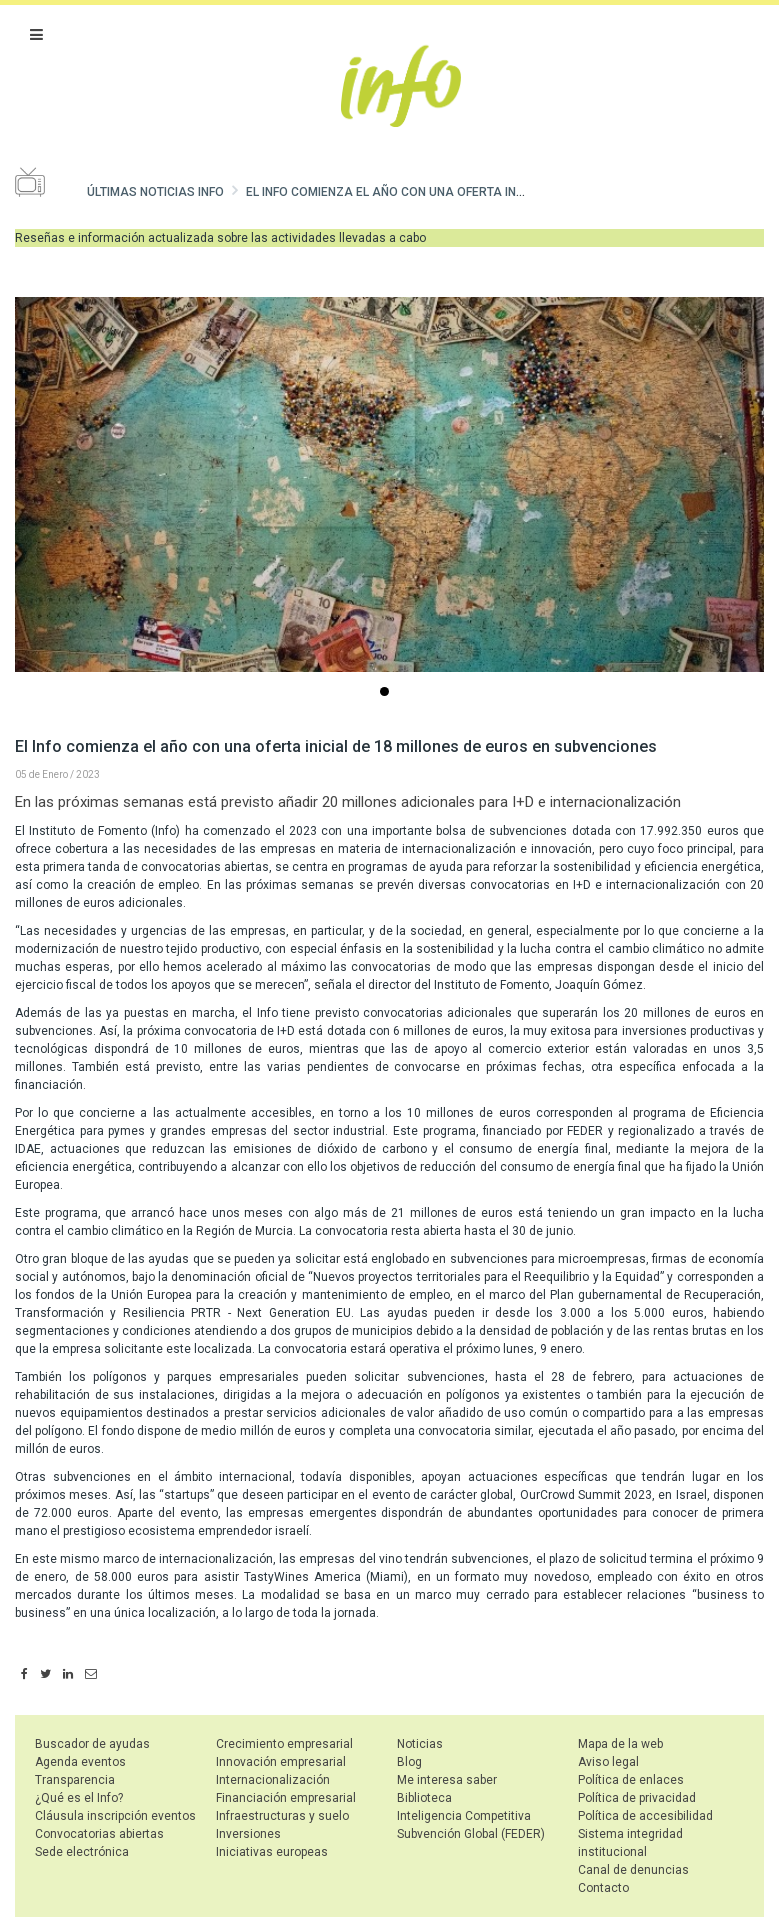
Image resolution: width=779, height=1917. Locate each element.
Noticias (420, 1744)
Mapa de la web (620, 1744)
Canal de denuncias (633, 1870)
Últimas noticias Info (155, 192)
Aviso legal (608, 1762)
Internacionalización (273, 1780)
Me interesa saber (447, 1780)
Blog (409, 1762)
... (388, 693)
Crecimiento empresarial (284, 1744)
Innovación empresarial (281, 1762)
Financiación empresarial (286, 1798)
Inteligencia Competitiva (464, 1816)
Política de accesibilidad (645, 1816)
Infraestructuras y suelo (282, 1816)
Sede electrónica (82, 1852)
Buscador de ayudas (92, 1744)
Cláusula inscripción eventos (115, 1816)
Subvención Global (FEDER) (471, 1834)
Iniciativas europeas (272, 1852)
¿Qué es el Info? (79, 1798)
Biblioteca (424, 1798)
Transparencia (75, 1780)
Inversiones (248, 1834)
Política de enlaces (631, 1780)
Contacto (603, 1888)
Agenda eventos (80, 1762)
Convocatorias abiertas (99, 1834)
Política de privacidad (637, 1798)
